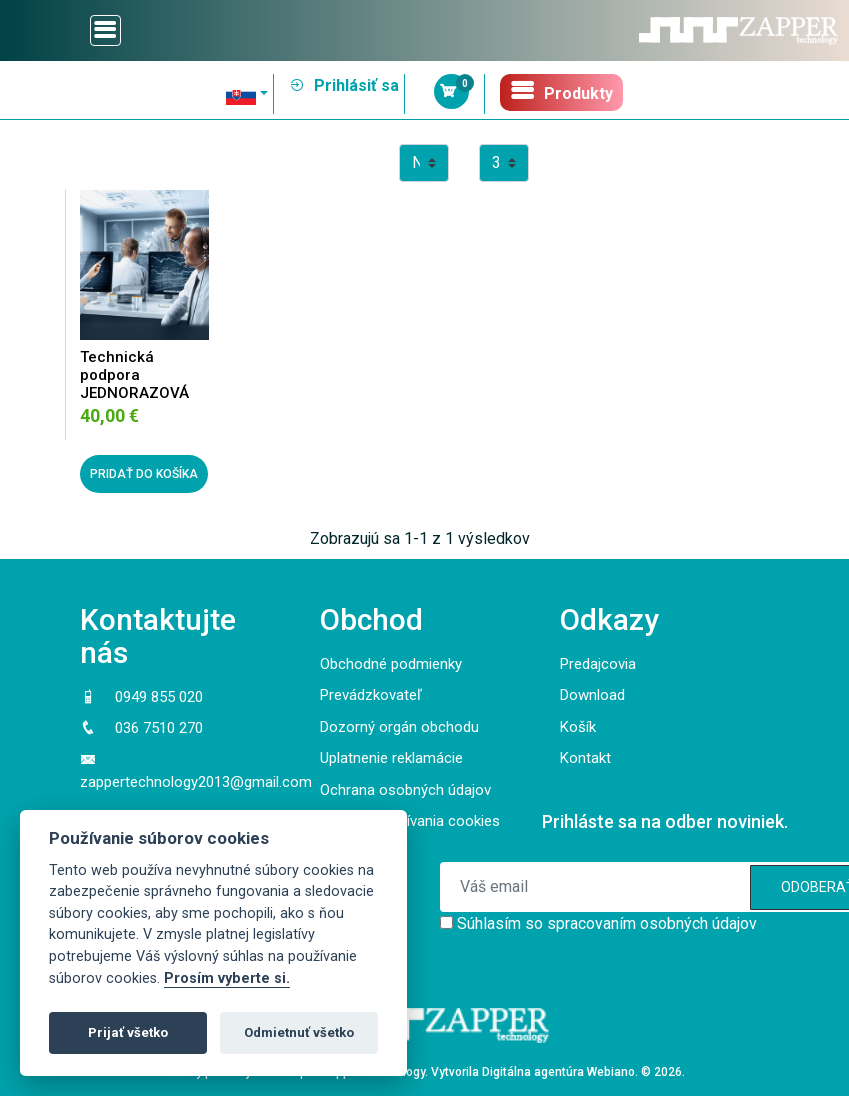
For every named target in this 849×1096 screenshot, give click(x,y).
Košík (578, 727)
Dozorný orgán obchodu (399, 727)
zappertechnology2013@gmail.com (196, 782)
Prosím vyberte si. (227, 978)
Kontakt (585, 758)
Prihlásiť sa (344, 85)
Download (592, 695)
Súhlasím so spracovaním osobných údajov (607, 923)
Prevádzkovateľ (371, 695)
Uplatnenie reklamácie (391, 758)
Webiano (611, 1072)
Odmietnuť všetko (299, 1032)
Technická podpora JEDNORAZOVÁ (134, 375)
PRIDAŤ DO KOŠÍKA (144, 474)
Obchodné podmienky (391, 664)
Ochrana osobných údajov (405, 790)
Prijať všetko (128, 1032)
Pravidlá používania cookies (410, 821)
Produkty (561, 90)
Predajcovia (598, 664)
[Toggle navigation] (105, 30)
